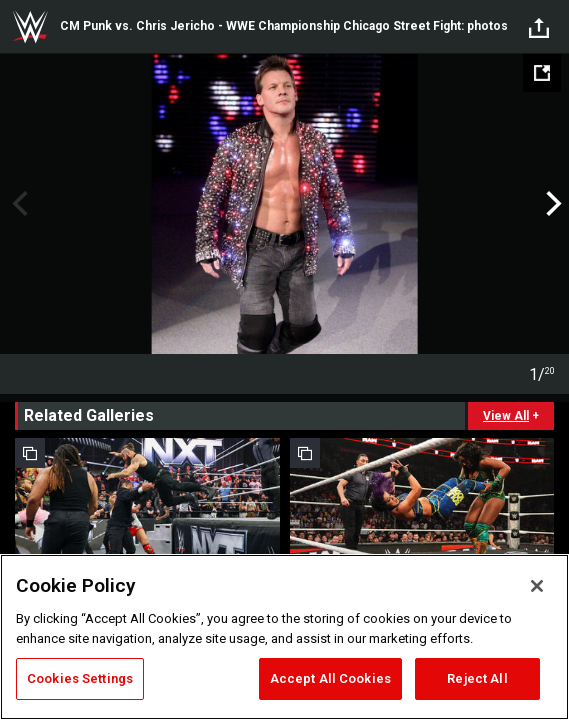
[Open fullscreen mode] (542, 73)
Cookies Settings (80, 678)
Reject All (477, 678)
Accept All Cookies (330, 678)
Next (551, 204)
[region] (284, 637)
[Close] (537, 586)
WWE (30, 27)
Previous (17, 204)
